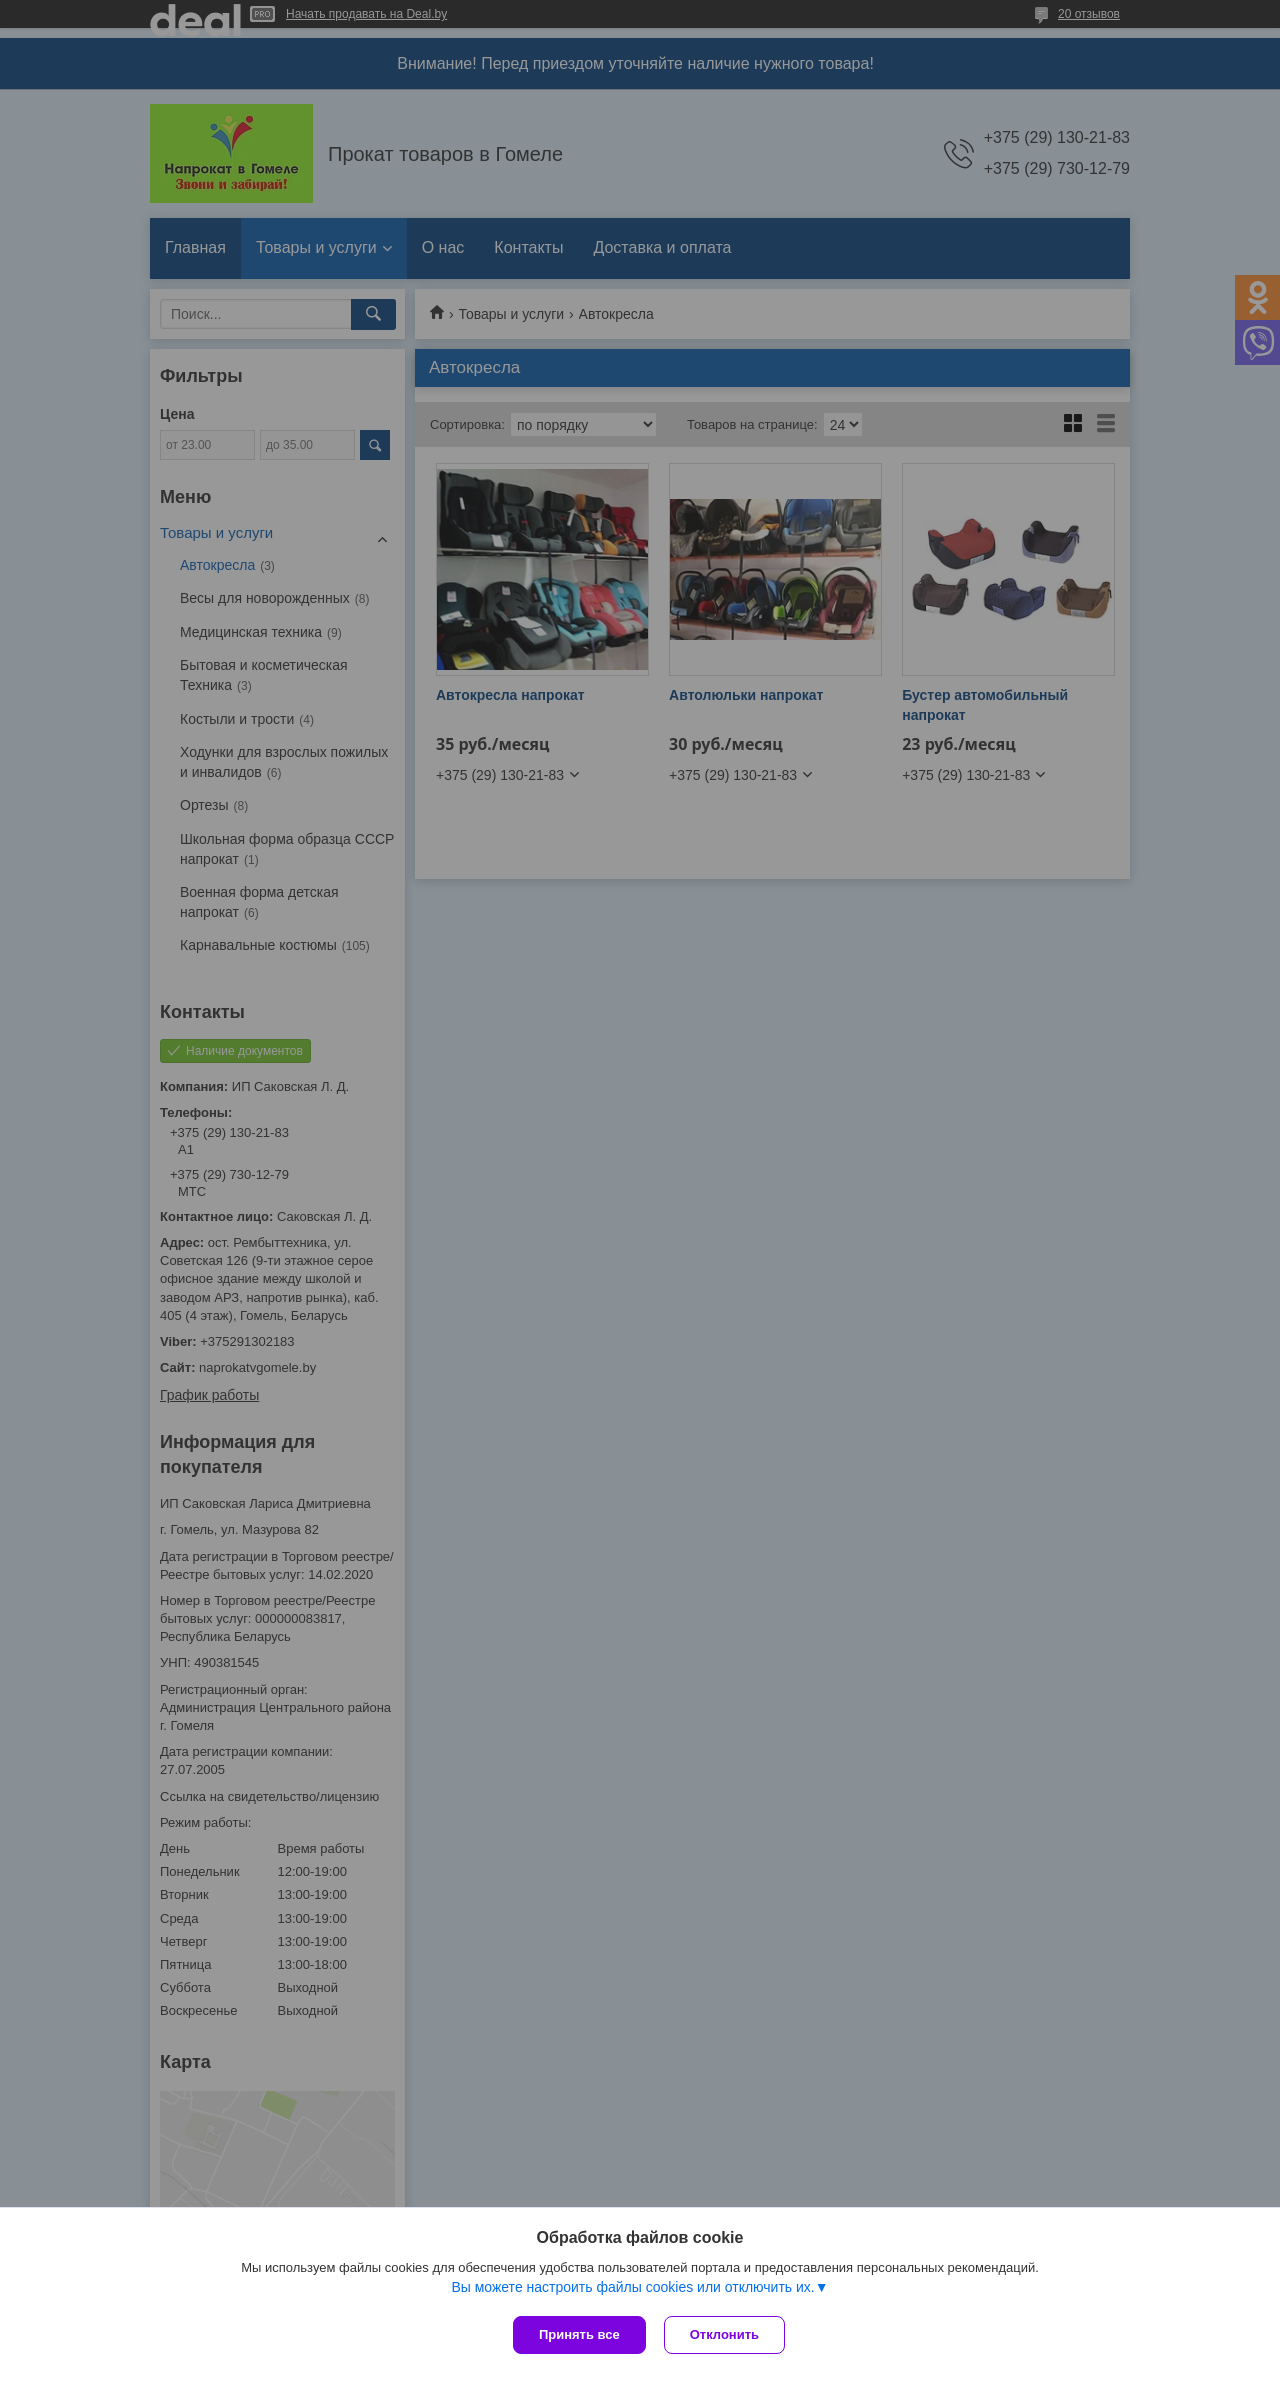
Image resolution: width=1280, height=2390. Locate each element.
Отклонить (726, 2334)
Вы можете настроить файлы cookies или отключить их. (632, 2289)
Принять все (579, 2334)
